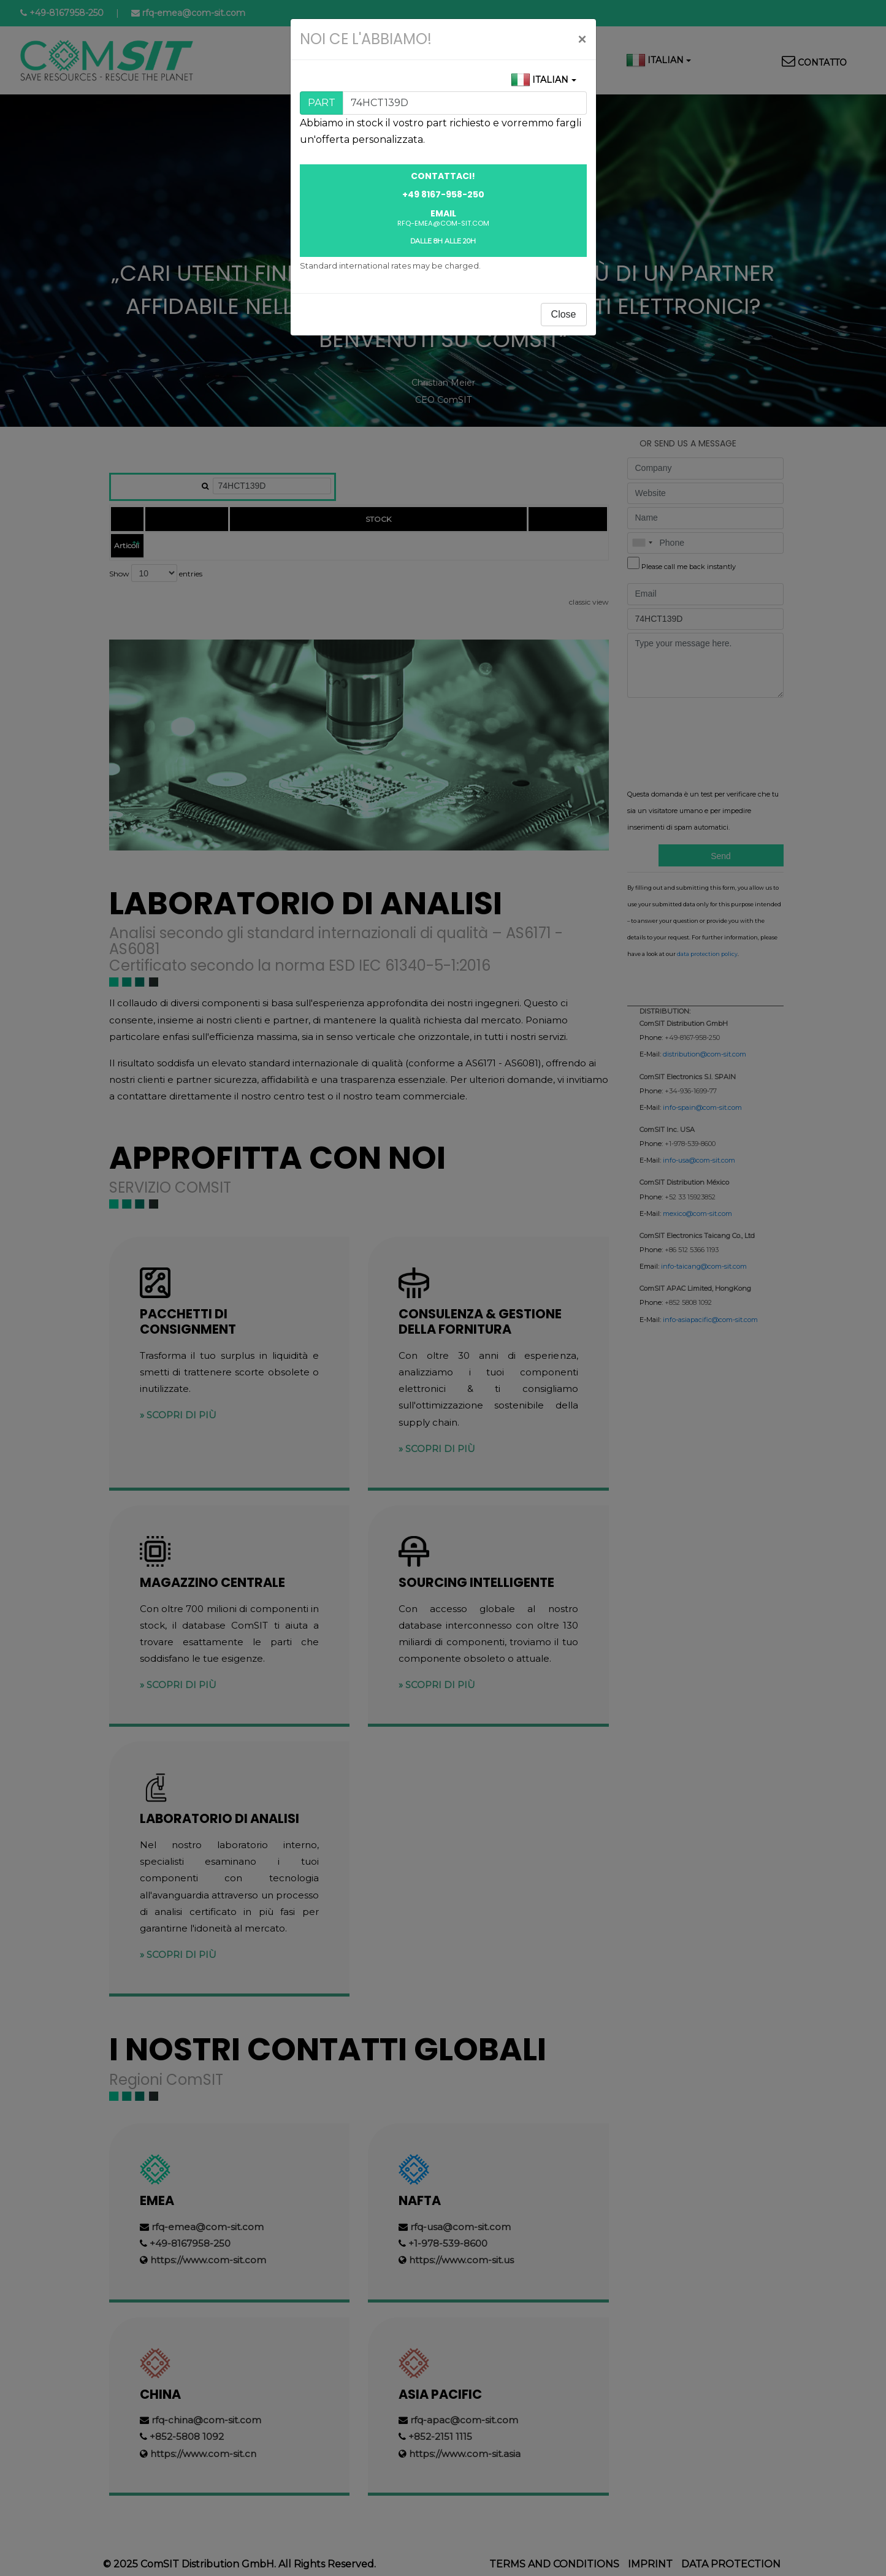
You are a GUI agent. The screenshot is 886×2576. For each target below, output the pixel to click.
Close (563, 314)
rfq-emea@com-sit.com (443, 223)
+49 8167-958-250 (443, 194)
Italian (550, 79)
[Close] (582, 39)
